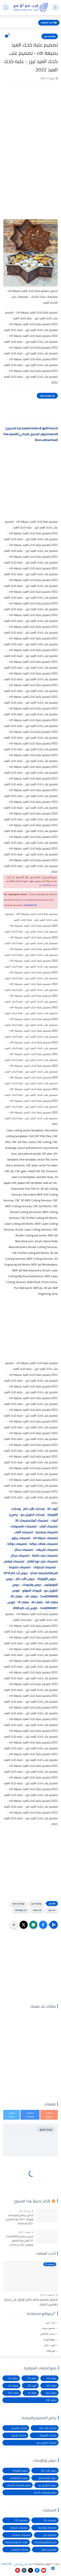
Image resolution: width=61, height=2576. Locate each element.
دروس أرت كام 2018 (15, 1573)
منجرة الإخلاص (47, 2333)
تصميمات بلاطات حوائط (44, 1544)
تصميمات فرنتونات (44, 1567)
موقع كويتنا (49, 2339)
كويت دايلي (49, 2345)
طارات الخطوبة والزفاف (16, 2542)
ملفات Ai (32, 2393)
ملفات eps (51, 2393)
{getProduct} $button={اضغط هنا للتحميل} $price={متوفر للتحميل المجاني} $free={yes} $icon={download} (30, 434)
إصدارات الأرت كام (33, 1508)
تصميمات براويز (21, 1538)
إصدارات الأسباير (19, 2428)
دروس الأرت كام (25, 1579)
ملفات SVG (13, 2393)
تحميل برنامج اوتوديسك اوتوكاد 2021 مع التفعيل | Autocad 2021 (19, 2219)
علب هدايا (37, 1910)
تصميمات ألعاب (23, 1532)
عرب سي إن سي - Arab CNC (16, 2563)
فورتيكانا (51, 2351)
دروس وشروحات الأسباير (19, 2485)
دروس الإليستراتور (47, 2477)
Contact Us (30, 905)
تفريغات (53, 1573)
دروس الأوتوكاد (46, 1579)
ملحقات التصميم (20, 2549)
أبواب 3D (52, 1508)
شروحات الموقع (31, 1590)
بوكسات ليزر (49, 36)
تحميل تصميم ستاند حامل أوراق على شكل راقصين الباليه (31, 2302)
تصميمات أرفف (48, 1526)
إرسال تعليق (45, 2129)
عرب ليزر (50, 2322)
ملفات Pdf (51, 2400)
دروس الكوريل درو (47, 2485)
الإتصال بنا (45, 885)
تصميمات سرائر (20, 1555)
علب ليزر (51, 1910)
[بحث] (5, 7)
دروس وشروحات (31, 1584)
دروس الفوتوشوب (18, 2477)
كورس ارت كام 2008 (25, 1608)
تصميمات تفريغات (47, 1549)
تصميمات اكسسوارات (23, 1526)
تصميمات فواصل (14, 1561)
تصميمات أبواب (39, 1520)
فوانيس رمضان (48, 2549)
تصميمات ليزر (49, 2535)
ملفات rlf (23, 1602)
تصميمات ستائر (23, 1549)
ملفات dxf (51, 1602)
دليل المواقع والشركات (45, 2542)
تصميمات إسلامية (47, 1532)
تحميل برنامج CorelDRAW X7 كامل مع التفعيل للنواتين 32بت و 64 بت (19, 2240)
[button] (43, 1925)
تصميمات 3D (23, 1520)
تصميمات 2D (50, 2520)
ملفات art (13, 2385)
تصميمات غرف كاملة (45, 1555)
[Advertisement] (30, 117)
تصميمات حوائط (17, 1544)
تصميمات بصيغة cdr (45, 1538)
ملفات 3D (16, 1596)
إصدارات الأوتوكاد (47, 2435)
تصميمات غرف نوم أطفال (42, 1561)
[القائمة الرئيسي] (55, 7)
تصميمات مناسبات (21, 2535)
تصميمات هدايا (39, 1573)
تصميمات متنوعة (19, 1567)
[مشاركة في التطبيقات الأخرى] (14, 1925)
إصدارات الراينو (19, 2435)
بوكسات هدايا (18, 1903)
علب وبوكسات (20, 1910)
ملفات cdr (31, 1596)
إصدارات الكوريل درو (32, 1514)
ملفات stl (37, 1602)
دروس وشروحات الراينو (45, 2492)
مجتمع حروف (48, 2328)
